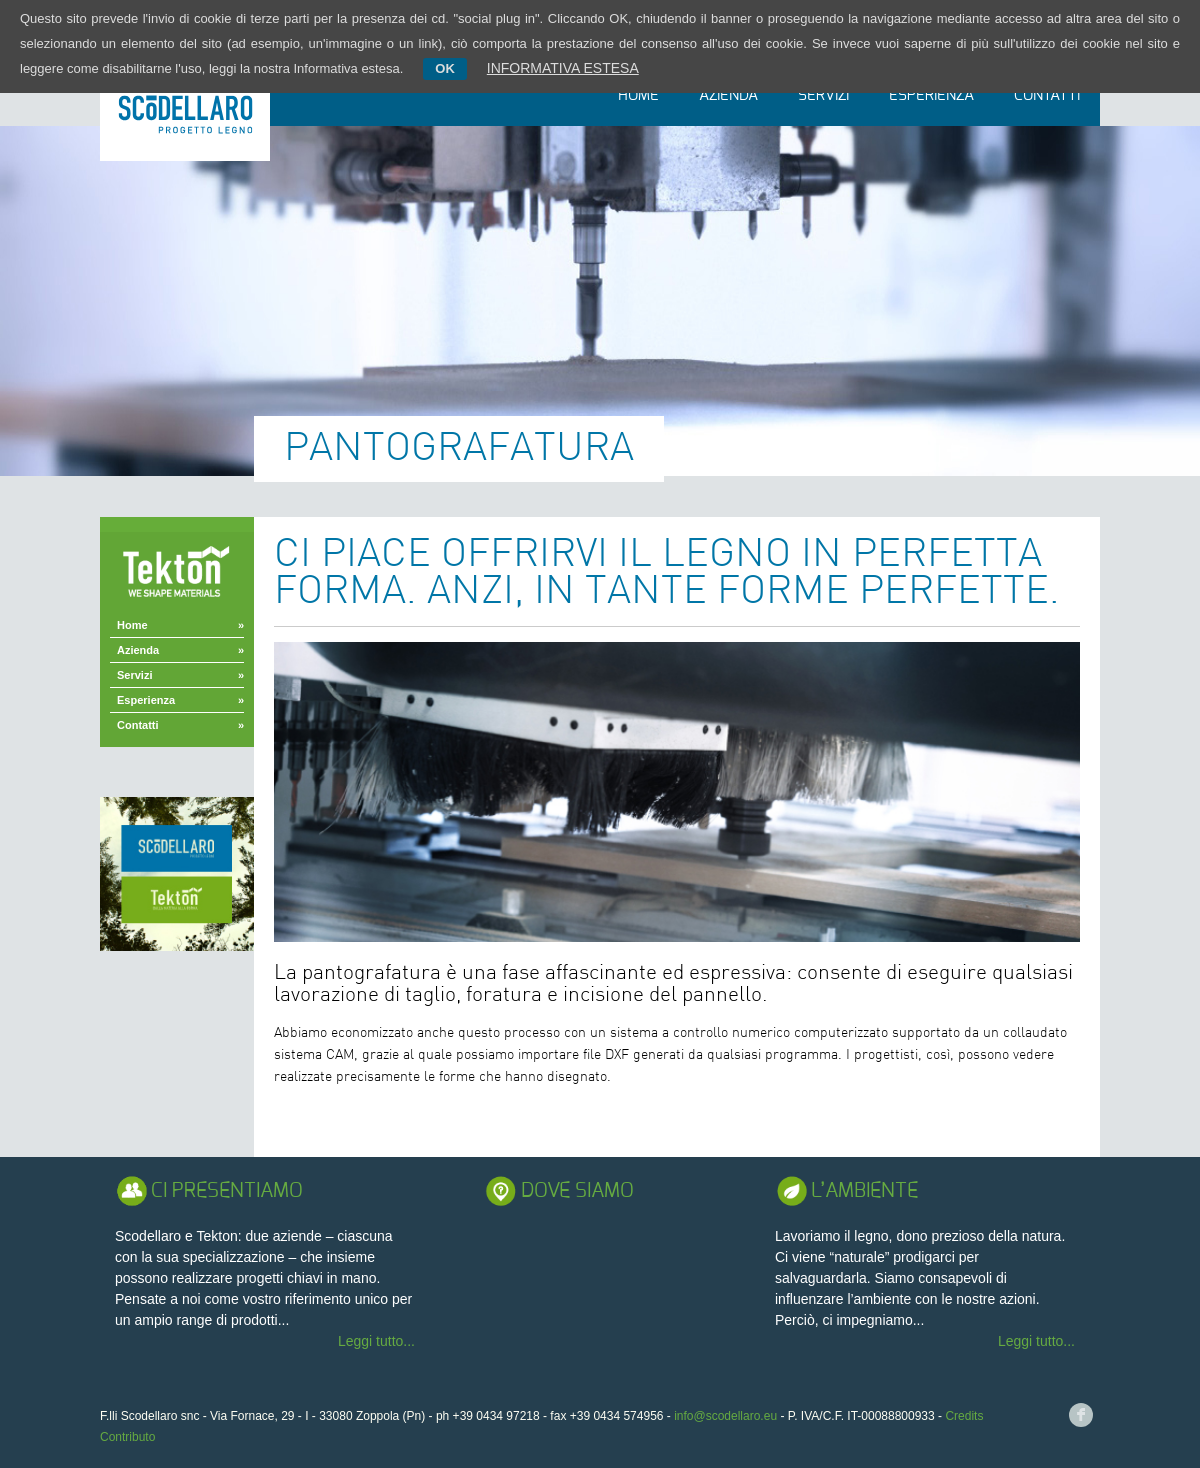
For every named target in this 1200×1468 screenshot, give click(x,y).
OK (445, 68)
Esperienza (931, 95)
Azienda (728, 95)
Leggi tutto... (376, 1341)
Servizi (823, 95)
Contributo (127, 1437)
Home (638, 95)
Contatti (1047, 95)
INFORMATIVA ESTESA (563, 68)
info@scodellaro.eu (725, 1416)
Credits (964, 1416)
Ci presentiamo (227, 1191)
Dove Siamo (577, 1191)
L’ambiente (864, 1191)
